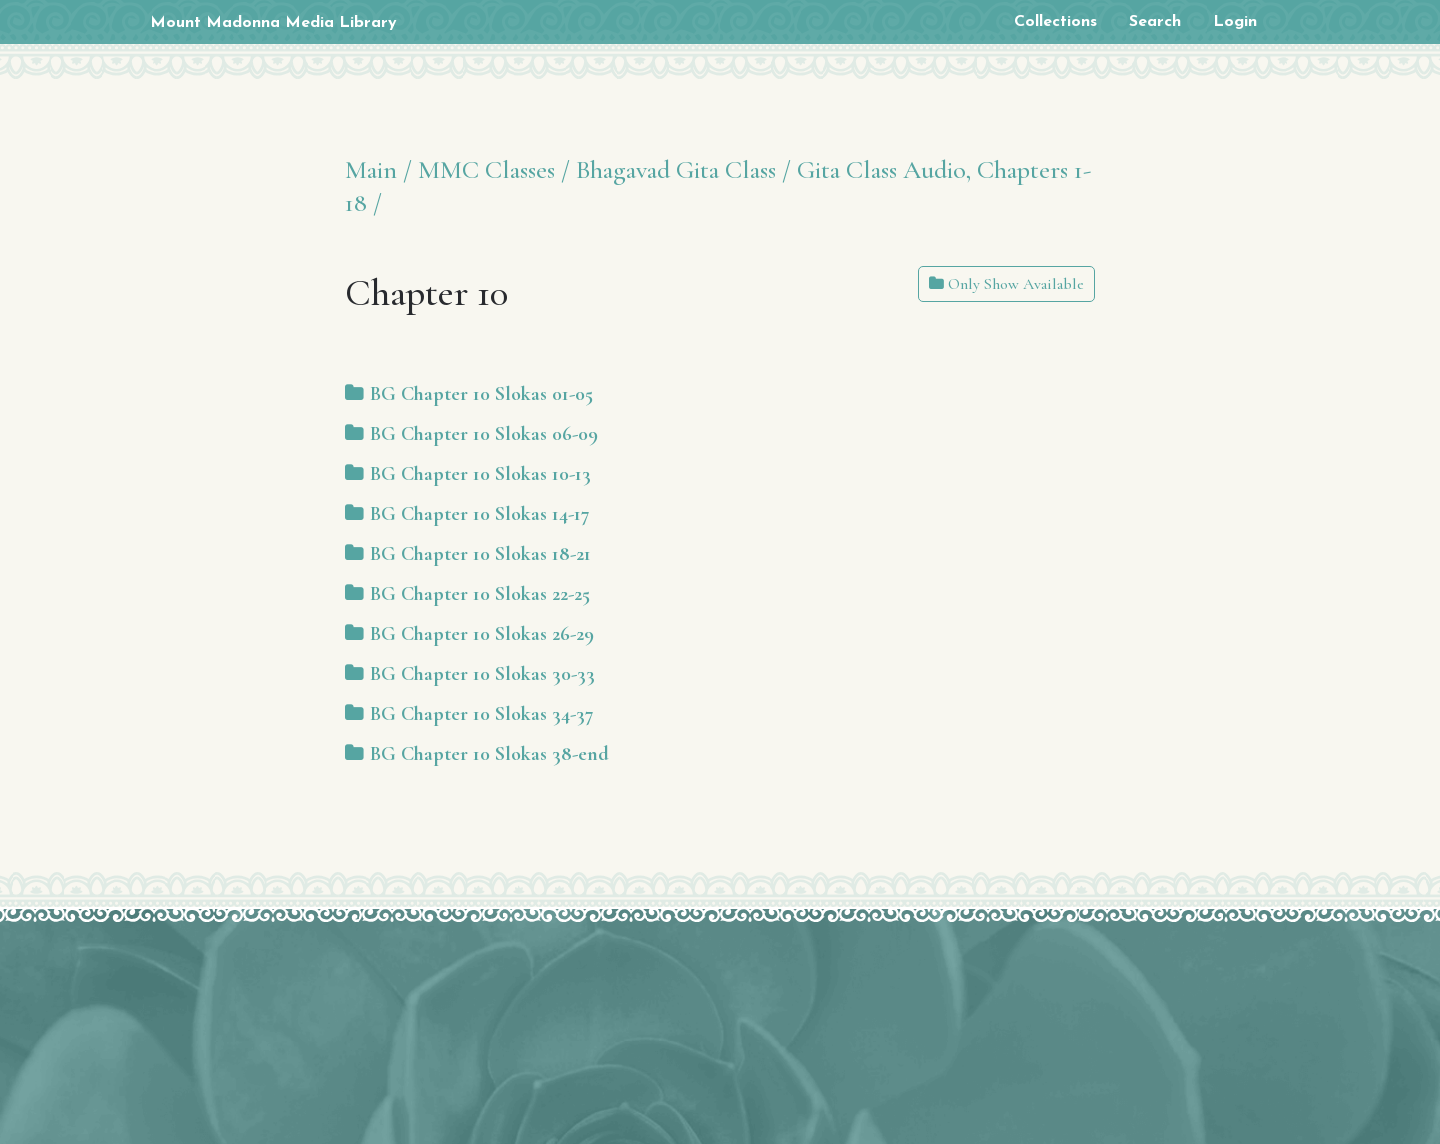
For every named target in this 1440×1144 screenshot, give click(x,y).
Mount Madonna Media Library (273, 23)
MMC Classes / (494, 169)
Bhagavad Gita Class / (683, 169)
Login (1235, 22)
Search (1155, 22)
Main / (378, 169)
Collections (1055, 22)
